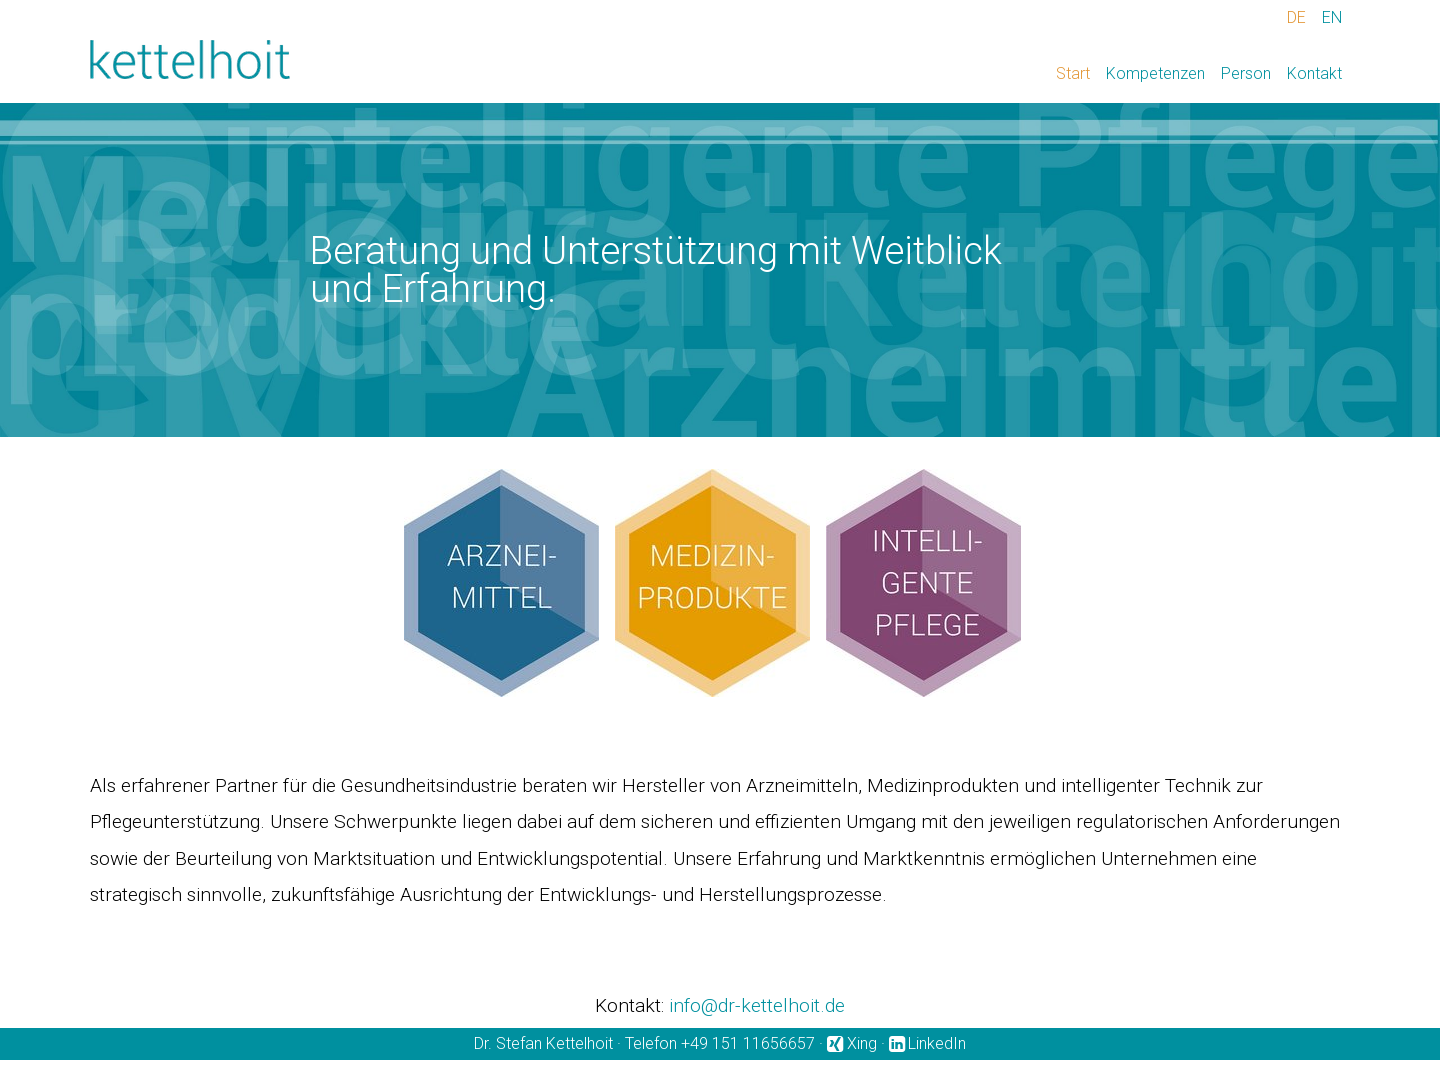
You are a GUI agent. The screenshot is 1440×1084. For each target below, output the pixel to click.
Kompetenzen (1155, 73)
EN (1332, 17)
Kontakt (1314, 73)
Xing (862, 1043)
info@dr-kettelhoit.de (757, 1005)
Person (1246, 73)
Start (1073, 73)
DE (1296, 17)
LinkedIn (937, 1043)
